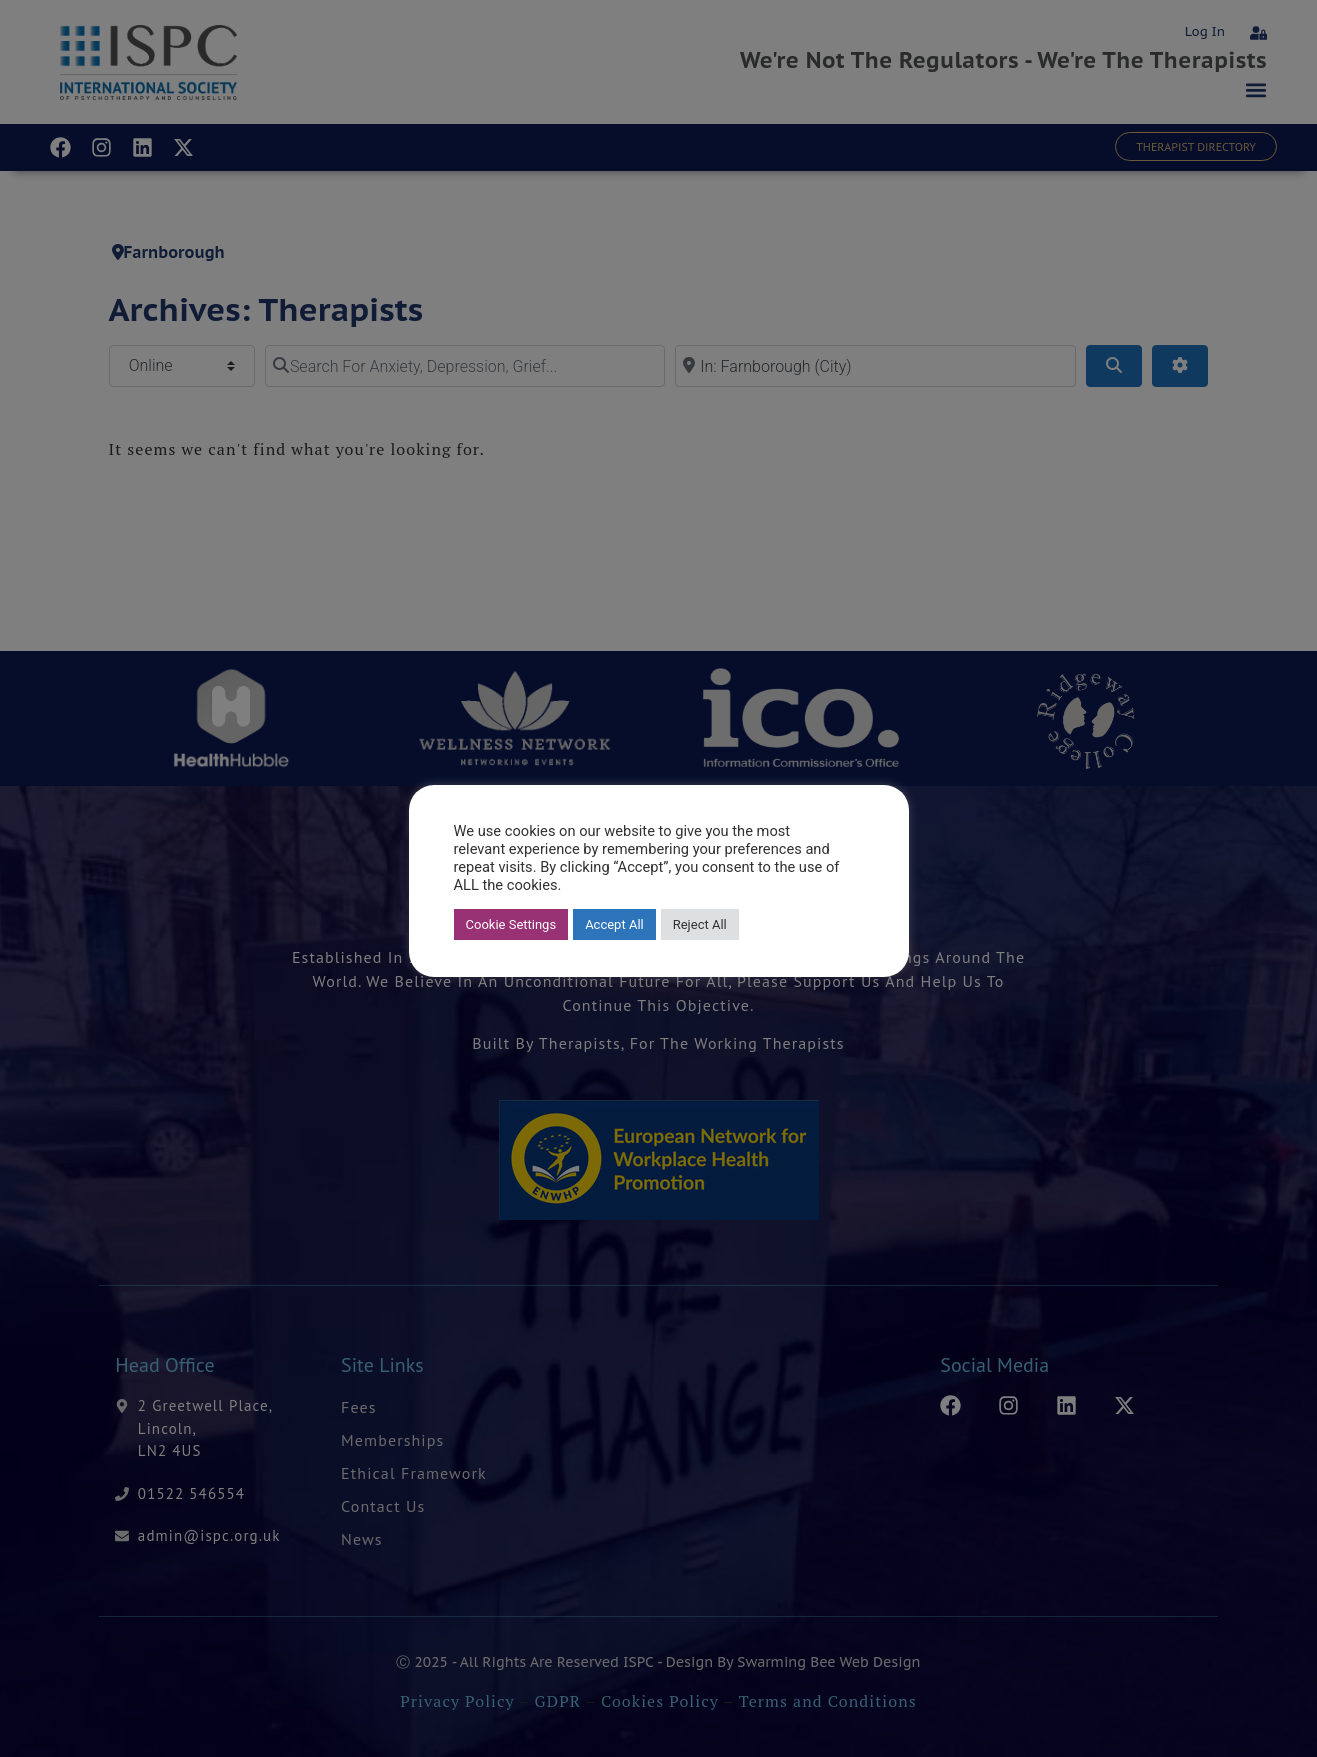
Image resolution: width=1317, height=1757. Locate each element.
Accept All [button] (614, 924)
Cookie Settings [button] (511, 924)
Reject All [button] (700, 924)
